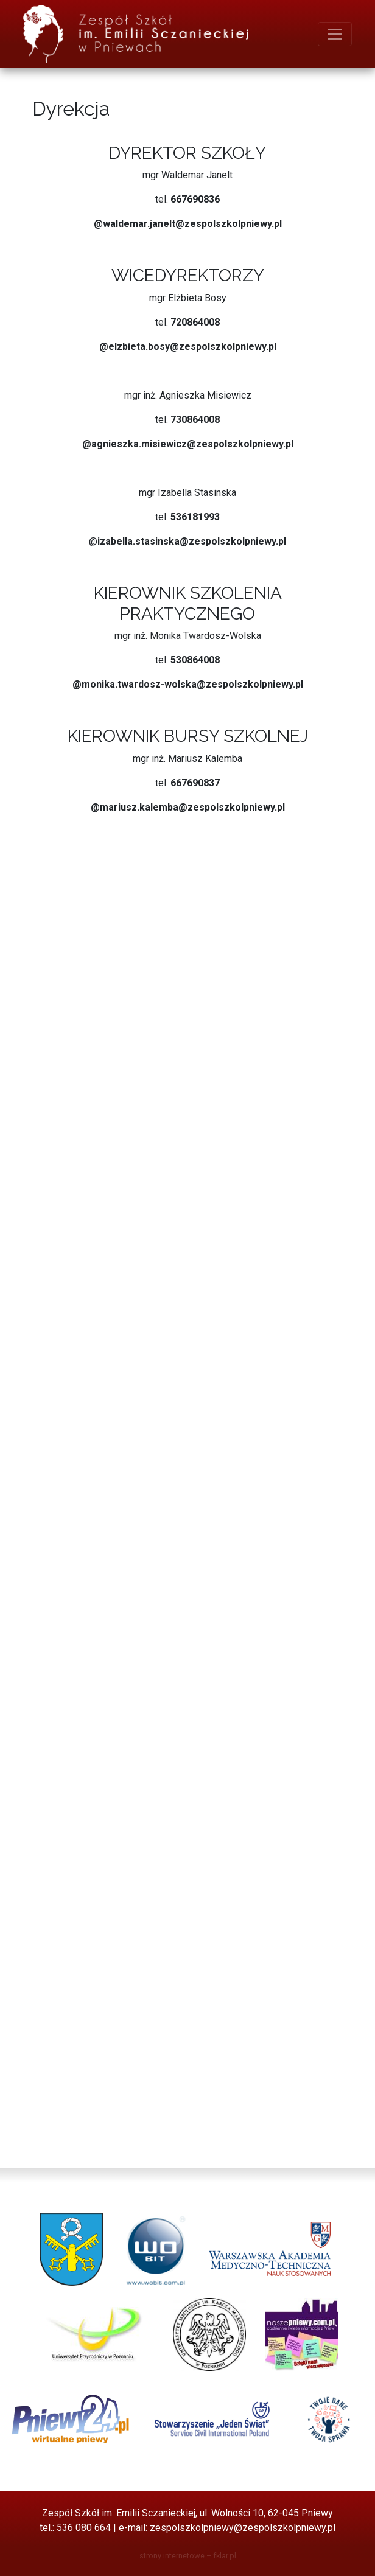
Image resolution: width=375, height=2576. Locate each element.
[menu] (335, 34)
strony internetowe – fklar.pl (187, 2555)
